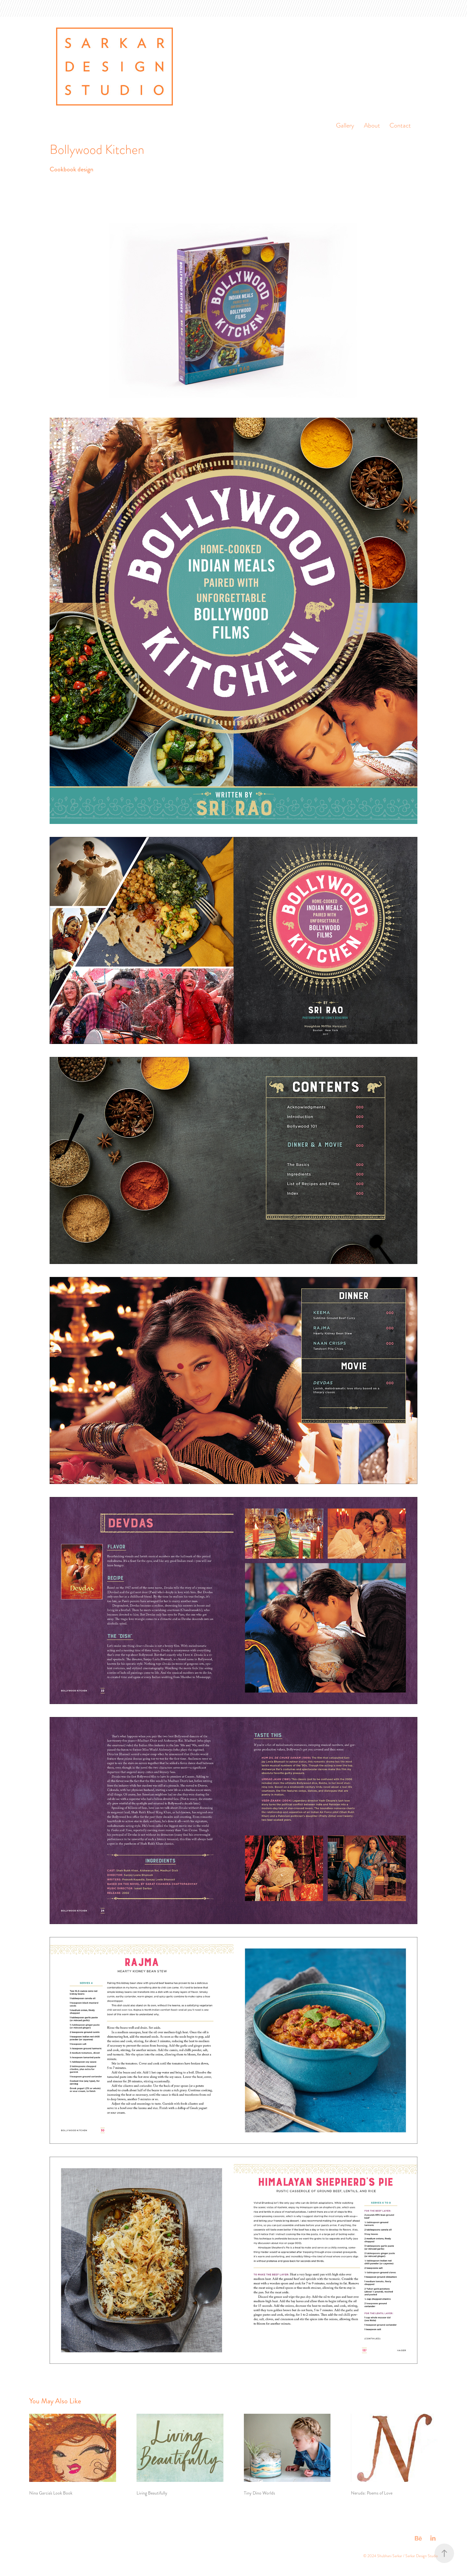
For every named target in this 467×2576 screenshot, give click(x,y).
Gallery (345, 125)
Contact (400, 125)
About (372, 125)
